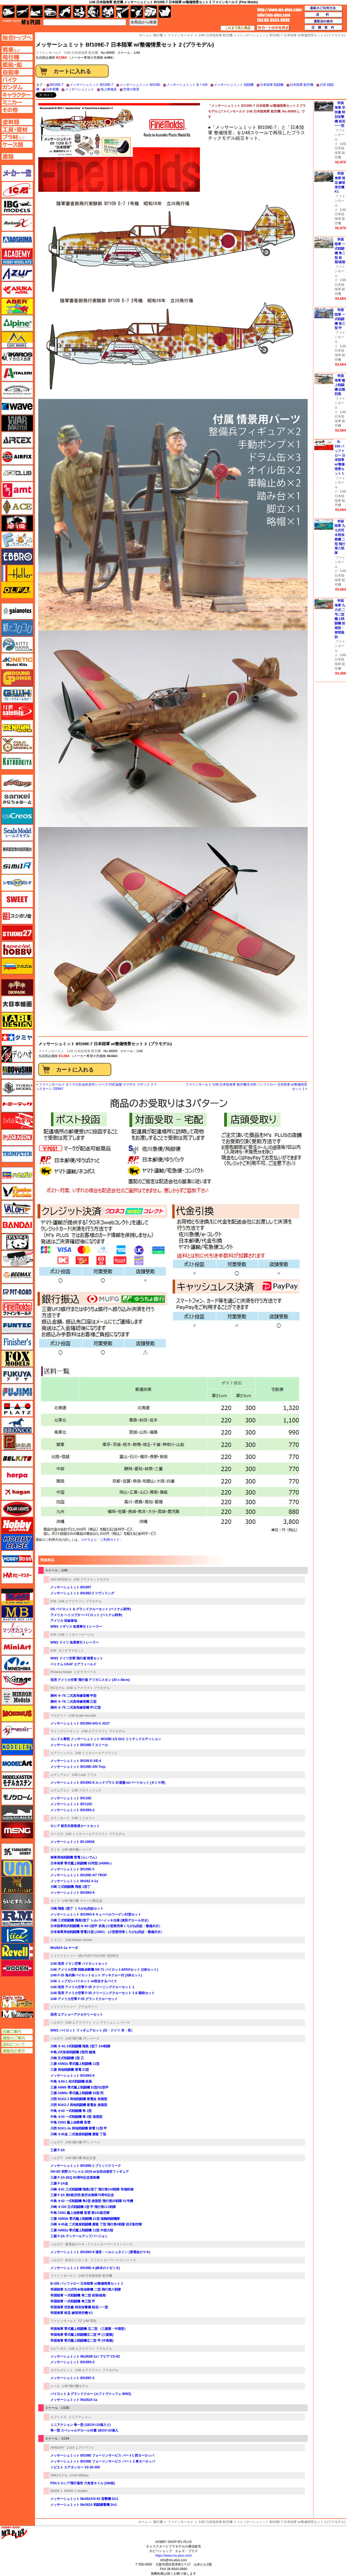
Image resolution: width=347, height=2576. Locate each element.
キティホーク (60, 1818)
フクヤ (17, 1375)
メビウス (17, 1713)
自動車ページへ (17, 72)
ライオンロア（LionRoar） (17, 1885)
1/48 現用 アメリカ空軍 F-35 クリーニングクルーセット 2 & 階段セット (102, 1993)
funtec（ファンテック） (17, 1325)
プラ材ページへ (17, 136)
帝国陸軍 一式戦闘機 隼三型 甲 (72, 2301)
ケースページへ (17, 144)
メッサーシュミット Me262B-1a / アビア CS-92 (85, 2356)
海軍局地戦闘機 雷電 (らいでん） (74, 1857)
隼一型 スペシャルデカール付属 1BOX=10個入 (84, 2430)
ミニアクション (79, 2417)
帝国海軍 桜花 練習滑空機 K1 (71, 2313)
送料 (323, 14)
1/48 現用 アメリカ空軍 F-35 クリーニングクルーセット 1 (92, 1987)
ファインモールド (51, 1051)
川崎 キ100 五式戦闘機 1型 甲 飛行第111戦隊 (83, 2207)
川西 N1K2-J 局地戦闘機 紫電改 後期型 (78, 2105)
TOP (21, 22)
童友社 (17, 1071)
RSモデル (57, 1688)
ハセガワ (56, 2022)
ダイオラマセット (71, 1650)
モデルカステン (17, 1780)
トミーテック (17, 1104)
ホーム (143, 2522)
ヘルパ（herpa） (17, 1475)
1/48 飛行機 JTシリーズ (82, 2038)
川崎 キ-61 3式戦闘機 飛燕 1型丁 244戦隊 (80, 2046)
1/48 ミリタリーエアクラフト (96, 1753)
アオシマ (17, 240)
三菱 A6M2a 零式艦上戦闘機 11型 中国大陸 (81, 2230)
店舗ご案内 (17, 2031)
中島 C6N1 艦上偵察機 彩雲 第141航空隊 (80, 2213)
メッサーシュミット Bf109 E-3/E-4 (75, 1761)
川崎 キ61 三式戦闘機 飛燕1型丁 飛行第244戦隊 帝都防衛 (92, 2189)
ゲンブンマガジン (17, 728)
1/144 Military (79, 2475)
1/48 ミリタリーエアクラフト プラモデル (95, 1834)
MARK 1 (56, 2491)
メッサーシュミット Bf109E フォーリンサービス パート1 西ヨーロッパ (102, 2455)
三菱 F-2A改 (59, 2183)
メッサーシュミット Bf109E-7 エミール (79, 1745)
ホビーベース (17, 1542)
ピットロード (17, 1292)
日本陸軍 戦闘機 (271, 85)
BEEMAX (17, 1275)
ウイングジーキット (64, 1731)
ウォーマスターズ (17, 423)
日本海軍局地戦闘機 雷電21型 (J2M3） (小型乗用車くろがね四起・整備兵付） (107, 1932)
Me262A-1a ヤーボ (64, 1948)
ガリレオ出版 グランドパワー (17, 678)
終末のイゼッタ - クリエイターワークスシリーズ (100, 2260)
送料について (17, 2044)
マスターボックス (17, 1613)
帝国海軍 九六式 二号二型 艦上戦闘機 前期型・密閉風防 (340, 619)
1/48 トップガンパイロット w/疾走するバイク (83, 1981)
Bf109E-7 (56, 85)
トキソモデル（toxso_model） (17, 1087)
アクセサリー (88, 2007)
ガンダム (94, 12)
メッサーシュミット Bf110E (70, 1798)
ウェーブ (17, 406)
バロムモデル (17, 1208)
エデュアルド (60, 1775)
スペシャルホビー (17, 949)
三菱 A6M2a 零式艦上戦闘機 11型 (74, 2064)
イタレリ (17, 373)
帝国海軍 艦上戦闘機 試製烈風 (340, 385)
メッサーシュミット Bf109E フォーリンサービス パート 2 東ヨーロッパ (102, 2461)
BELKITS (17, 1459)
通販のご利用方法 (323, 8)
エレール (17, 573)
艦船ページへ (17, 64)
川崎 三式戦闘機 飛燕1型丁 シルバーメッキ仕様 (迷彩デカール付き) (99, 1920)
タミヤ (55, 1849)
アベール (17, 306)
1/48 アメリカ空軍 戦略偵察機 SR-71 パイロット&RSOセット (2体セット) (104, 1969)
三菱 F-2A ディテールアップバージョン (79, 2236)
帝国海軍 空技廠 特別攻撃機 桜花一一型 (79, 2307)
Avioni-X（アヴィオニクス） (17, 223)
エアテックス (17, 440)
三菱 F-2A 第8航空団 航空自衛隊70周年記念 (82, 2195)
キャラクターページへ (17, 94)
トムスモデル (17, 1121)
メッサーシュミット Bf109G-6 (72, 1893)
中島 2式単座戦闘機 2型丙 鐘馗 (72, 2052)
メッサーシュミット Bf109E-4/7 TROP (78, 1875)
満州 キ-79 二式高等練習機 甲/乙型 (75, 1707)
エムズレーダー (17, 2002)
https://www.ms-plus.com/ (173, 2555)
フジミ (17, 1392)
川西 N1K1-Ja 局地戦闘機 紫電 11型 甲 (78, 2128)
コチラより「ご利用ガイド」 (102, 1540)
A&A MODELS (60, 1579)
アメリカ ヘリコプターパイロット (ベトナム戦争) (86, 1615)
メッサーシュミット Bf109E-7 (91, 85)
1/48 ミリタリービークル (76, 1635)
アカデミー (58, 1716)
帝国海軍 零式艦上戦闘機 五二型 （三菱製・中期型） (88, 2329)
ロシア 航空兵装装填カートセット (75, 1826)
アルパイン (17, 323)
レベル (55, 2386)
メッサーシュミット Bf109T (70, 1587)
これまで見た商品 (238, 28)
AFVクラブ (17, 473)
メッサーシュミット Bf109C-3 (72, 2378)
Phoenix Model (61, 1672)
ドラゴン (56, 1940)
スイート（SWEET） (17, 899)
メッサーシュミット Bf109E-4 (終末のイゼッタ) (85, 2268)
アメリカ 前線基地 (63, 1621)
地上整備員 (108, 89)
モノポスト (17, 1813)
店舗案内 (323, 27)
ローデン (17, 1968)
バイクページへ (17, 79)
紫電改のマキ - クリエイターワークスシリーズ (99, 2244)
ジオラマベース (85, 1672)
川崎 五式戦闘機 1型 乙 (67, 2058)
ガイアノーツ (17, 611)
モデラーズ (17, 1747)
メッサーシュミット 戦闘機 (234, 85)
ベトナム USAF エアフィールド (73, 1664)
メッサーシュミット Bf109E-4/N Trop (77, 1767)
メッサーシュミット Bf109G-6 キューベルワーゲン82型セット (95, 1914)
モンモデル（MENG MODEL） (17, 1830)
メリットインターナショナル (17, 1730)
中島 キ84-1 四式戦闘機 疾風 (71, 2081)
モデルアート (17, 1763)
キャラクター (79, 12)
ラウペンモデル (17, 1918)
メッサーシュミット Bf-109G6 (72, 1842)
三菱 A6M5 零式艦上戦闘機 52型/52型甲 (79, 2087)
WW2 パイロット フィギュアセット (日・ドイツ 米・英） (92, 2030)
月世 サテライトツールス (17, 711)
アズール (17, 273)
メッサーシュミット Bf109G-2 (72, 1810)
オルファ (17, 590)
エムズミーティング (17, 2014)
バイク (65, 12)
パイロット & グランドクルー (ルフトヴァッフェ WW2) (90, 2394)
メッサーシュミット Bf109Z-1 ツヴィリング (82, 1593)
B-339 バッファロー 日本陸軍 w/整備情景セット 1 (86, 2283)
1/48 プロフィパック (87, 1790)
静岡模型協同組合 (17, 849)
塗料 (108, 12)
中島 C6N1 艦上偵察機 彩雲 (70, 2122)
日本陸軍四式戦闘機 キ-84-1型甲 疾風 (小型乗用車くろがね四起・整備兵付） (106, 1926)
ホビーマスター (17, 1575)
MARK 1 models (76, 2491)
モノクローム (17, 1797)
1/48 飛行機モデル (75, 2386)
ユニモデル (17, 1851)
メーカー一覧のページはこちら (17, 173)
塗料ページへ (17, 121)
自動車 (50, 12)
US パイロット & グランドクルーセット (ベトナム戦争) (90, 1609)
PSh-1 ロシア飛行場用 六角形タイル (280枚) (82, 2483)
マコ (17, 1597)
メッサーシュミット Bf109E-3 (72, 1869)
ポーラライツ (17, 1509)
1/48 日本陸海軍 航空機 (81, 53)
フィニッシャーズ (17, 1342)
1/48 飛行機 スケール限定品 (82, 1901)
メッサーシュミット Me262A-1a (73, 2400)
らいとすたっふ (17, 1901)
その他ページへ (17, 109)
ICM (53, 1601)
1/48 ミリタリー (83, 1818)
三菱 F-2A (57, 2150)
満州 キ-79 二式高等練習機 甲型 (73, 1696)
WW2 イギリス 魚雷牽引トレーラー (76, 1626)
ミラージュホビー (17, 1680)
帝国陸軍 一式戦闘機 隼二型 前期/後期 (78, 2295)
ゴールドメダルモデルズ (17, 745)
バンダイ (17, 1225)
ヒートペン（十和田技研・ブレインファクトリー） (17, 1258)
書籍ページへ (17, 156)
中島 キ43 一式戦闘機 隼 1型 (71, 2111)
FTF (17, 523)
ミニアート (17, 1647)
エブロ (17, 557)
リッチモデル (17, 1935)
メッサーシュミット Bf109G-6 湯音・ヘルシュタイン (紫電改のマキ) (100, 2252)
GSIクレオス (17, 816)
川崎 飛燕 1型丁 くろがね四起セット (76, 1908)
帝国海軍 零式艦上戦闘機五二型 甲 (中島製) (81, 2340)
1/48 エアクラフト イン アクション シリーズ (97, 2022)
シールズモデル (17, 833)
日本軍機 (52, 89)
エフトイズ (58, 2417)
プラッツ (17, 1409)
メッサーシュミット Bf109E (140, 85)
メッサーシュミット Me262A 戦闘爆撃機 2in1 (83, 2505)
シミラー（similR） (17, 866)
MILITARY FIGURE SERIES (98, 1956)
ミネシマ (17, 1663)
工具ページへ (17, 129)
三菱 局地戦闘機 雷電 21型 (69, 2070)
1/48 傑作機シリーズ (77, 1849)
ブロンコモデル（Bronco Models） (17, 1425)
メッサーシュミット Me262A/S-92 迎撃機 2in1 (84, 2499)
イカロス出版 (17, 356)
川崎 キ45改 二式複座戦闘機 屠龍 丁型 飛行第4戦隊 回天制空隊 (96, 2224)
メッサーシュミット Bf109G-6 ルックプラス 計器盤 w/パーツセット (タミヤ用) (107, 1783)
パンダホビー (17, 1242)
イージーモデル (17, 340)
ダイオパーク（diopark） (17, 987)
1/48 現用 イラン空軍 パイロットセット (79, 1964)
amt (17, 490)
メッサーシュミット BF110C (71, 1804)
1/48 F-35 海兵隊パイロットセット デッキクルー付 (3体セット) (96, 1975)
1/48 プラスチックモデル (91, 1579)
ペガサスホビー (17, 1442)
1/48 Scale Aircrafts (82, 1716)
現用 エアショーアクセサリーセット (76, 2014)
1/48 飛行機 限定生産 (80, 2158)
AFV (17, 49)
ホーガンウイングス (17, 1492)
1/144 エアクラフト (80, 2448)
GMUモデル (59, 2475)
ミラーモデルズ (17, 1697)
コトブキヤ (17, 761)
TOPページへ (17, 37)
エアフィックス (61, 1753)
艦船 (36, 12)
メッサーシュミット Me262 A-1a (74, 1881)
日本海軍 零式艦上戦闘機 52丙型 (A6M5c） (81, 1863)
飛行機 (158, 2522)
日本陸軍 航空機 (301, 85)
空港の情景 (131, 89)
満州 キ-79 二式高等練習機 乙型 (73, 1702)
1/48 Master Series (78, 1940)
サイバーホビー (17, 783)
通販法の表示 (17, 2051)
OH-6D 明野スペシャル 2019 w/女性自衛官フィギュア (89, 2172)
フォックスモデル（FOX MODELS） (17, 1359)
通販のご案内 (17, 2038)
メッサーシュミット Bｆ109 (186, 85)
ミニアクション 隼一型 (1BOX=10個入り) (80, 2425)
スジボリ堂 (17, 916)
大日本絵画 (17, 1004)
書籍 (165, 12)
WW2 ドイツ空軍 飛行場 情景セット (76, 1658)
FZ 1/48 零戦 (87, 2321)
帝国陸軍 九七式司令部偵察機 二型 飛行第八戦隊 (85, 2289)
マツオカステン (17, 1630)
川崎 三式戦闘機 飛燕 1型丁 (70, 1887)
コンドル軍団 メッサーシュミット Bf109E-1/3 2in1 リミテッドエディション (105, 1739)
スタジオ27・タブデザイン (17, 933)
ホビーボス (58, 2349)
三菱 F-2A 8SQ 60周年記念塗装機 (74, 2177)
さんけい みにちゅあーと (17, 799)
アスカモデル (17, 290)
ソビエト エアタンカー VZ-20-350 (75, 2467)
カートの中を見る (273, 27)
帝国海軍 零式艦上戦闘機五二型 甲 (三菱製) (81, 2335)
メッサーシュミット (79, 89)
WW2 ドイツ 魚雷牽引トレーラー (74, 1642)
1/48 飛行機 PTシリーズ (82, 2142)
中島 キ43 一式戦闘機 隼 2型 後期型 (76, 2117)
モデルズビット (61, 2370)
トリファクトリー (63, 1956)
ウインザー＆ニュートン (17, 390)
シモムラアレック (17, 883)
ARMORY (57, 2448)
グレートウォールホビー (17, 695)
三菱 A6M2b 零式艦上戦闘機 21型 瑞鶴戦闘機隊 (85, 2219)
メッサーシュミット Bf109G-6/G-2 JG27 (80, 1723)
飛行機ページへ (17, 57)
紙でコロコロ (17, 628)
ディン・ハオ (17, 1054)
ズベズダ (56, 1834)
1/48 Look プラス (84, 1775)
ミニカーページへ (17, 102)
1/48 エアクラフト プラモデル (80, 1601)
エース (17, 507)
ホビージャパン (17, 1525)
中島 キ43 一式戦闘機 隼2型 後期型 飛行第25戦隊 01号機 (91, 2201)
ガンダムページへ (17, 87)
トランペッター (17, 1154)
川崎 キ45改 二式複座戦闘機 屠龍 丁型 (78, 2134)
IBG (17, 206)
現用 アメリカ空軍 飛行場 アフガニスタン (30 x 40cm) (90, 1680)
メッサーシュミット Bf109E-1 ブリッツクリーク (85, 2166)
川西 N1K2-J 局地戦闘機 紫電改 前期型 (78, 2099)
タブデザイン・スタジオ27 (17, 1021)
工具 (122, 12)
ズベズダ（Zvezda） (17, 966)
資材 (137, 12)
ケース (151, 12)
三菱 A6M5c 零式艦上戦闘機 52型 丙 (76, 2093)
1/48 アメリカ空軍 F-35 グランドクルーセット (84, 1999)
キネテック (17, 661)
